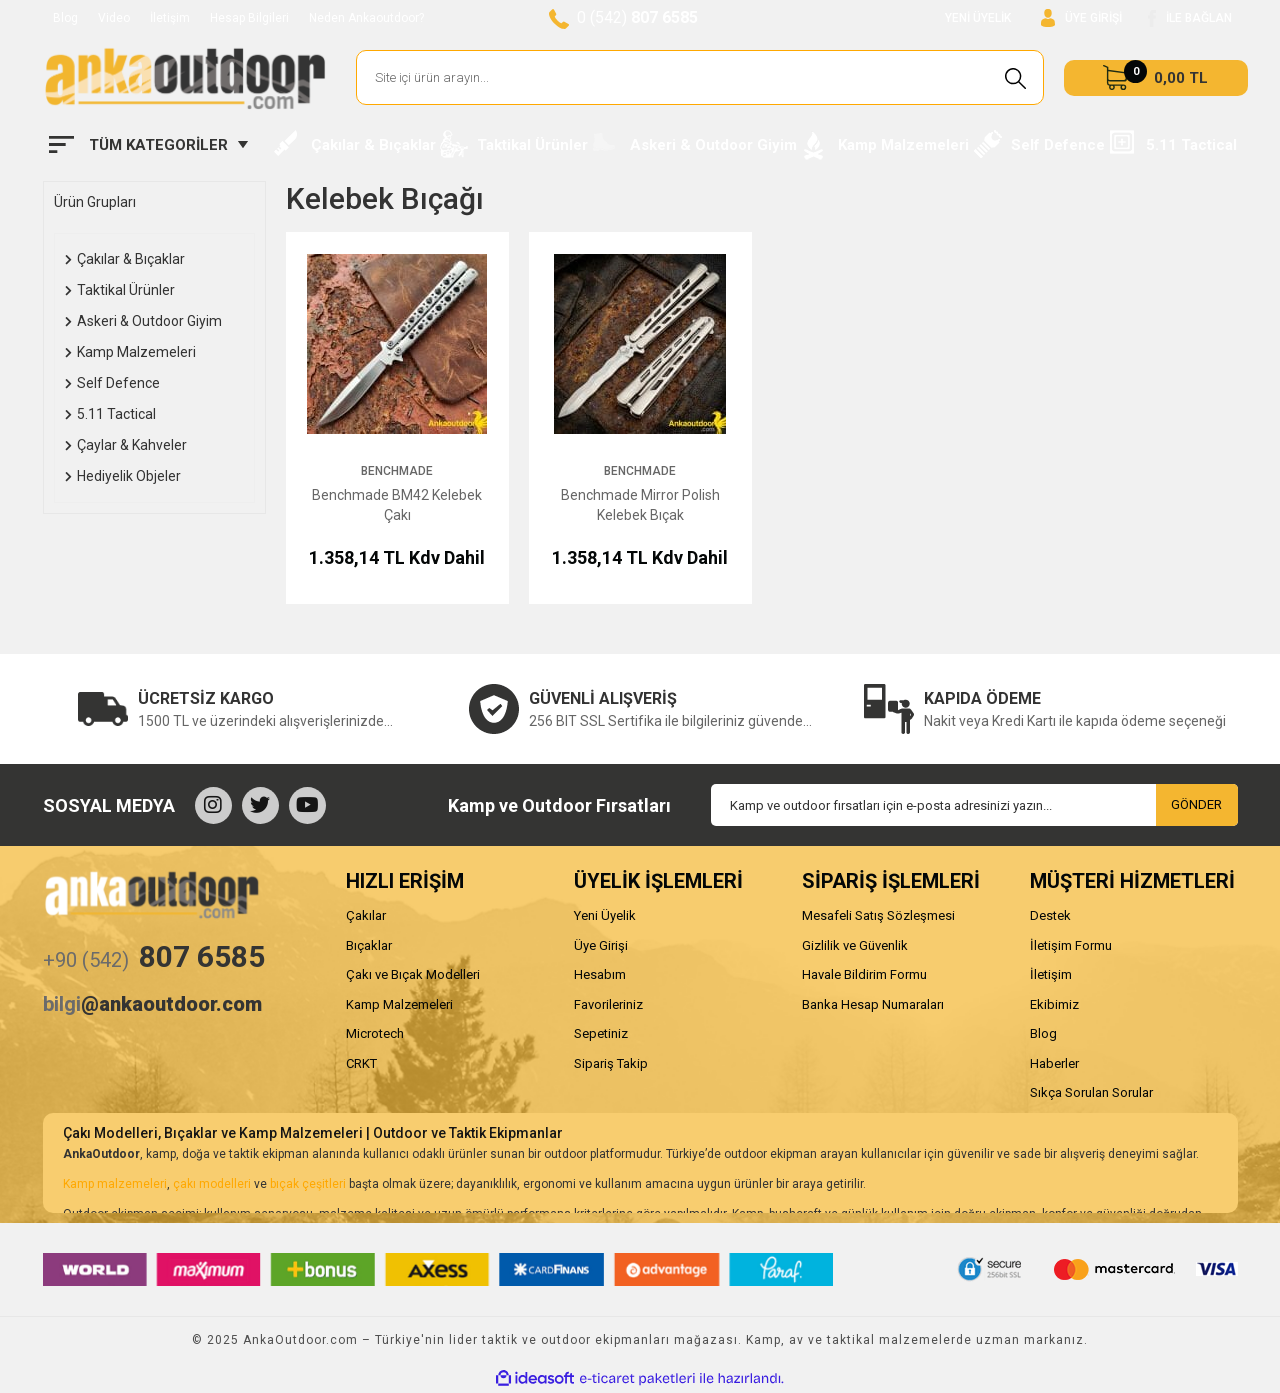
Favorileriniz (608, 1004)
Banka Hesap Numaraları (873, 1004)
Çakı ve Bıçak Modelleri (413, 974)
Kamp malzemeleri (115, 1184)
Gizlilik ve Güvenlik (855, 945)
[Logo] (185, 78)
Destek (1050, 915)
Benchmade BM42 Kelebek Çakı (397, 505)
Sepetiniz (601, 1033)
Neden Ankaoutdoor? (366, 18)
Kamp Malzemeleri (399, 1004)
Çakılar (366, 915)
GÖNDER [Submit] (1196, 804)
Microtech (375, 1033)
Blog (65, 18)
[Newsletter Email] (974, 805)
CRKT (361, 1063)
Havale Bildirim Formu (864, 974)
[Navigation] (148, 145)
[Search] (700, 77)
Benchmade (397, 471)
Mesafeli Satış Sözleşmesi (878, 915)
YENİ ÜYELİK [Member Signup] (978, 18)
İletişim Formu (1071, 945)
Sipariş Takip (611, 1063)
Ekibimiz (1054, 1004)
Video (114, 18)
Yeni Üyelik (605, 915)
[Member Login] (1081, 18)
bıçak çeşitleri (308, 1184)
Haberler (1054, 1063)
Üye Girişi (601, 945)
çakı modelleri (212, 1184)
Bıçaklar (369, 945)
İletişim (170, 18)
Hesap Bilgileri (249, 18)
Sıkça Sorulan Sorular (1091, 1092)
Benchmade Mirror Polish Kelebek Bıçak (640, 505)
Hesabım (600, 974)
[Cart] (1156, 78)
